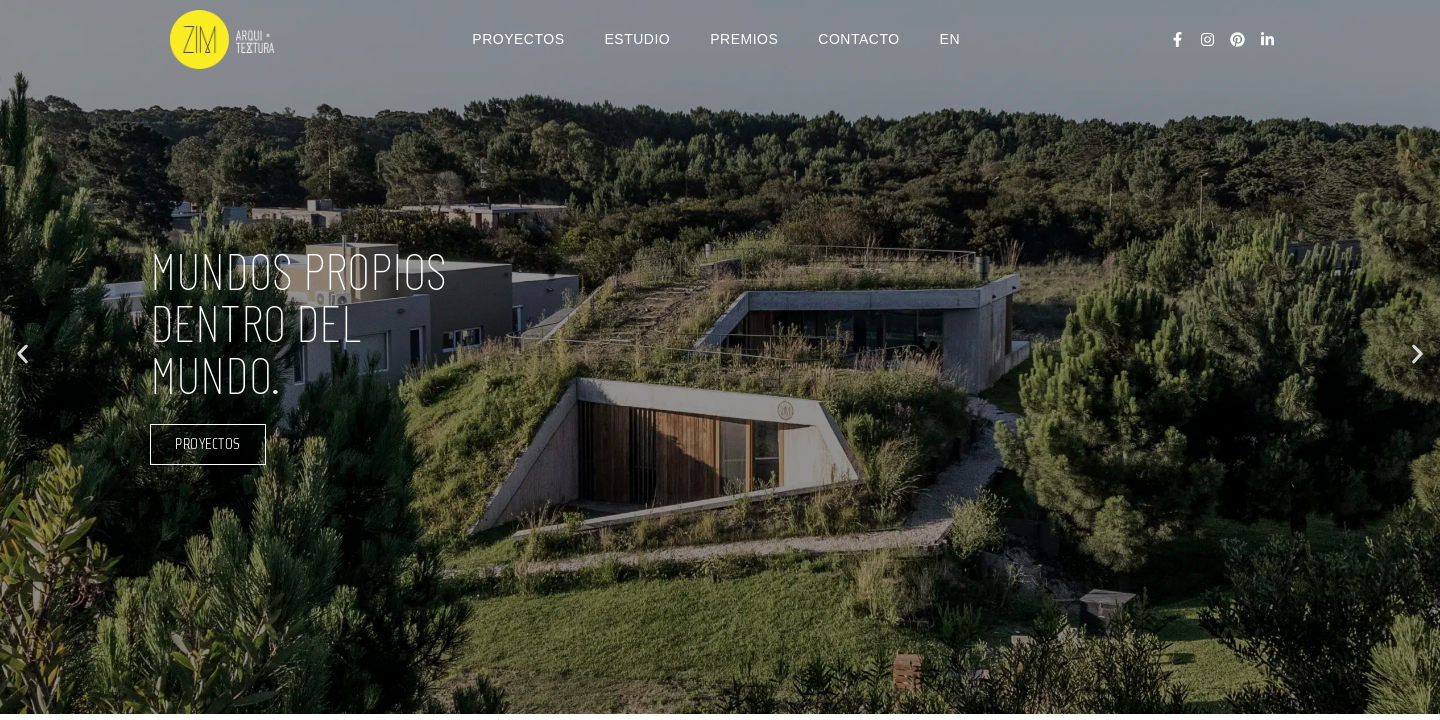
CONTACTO (858, 39)
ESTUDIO (638, 39)
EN (950, 39)
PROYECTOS (518, 39)
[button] (22, 353)
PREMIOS (744, 39)
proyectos (208, 444)
